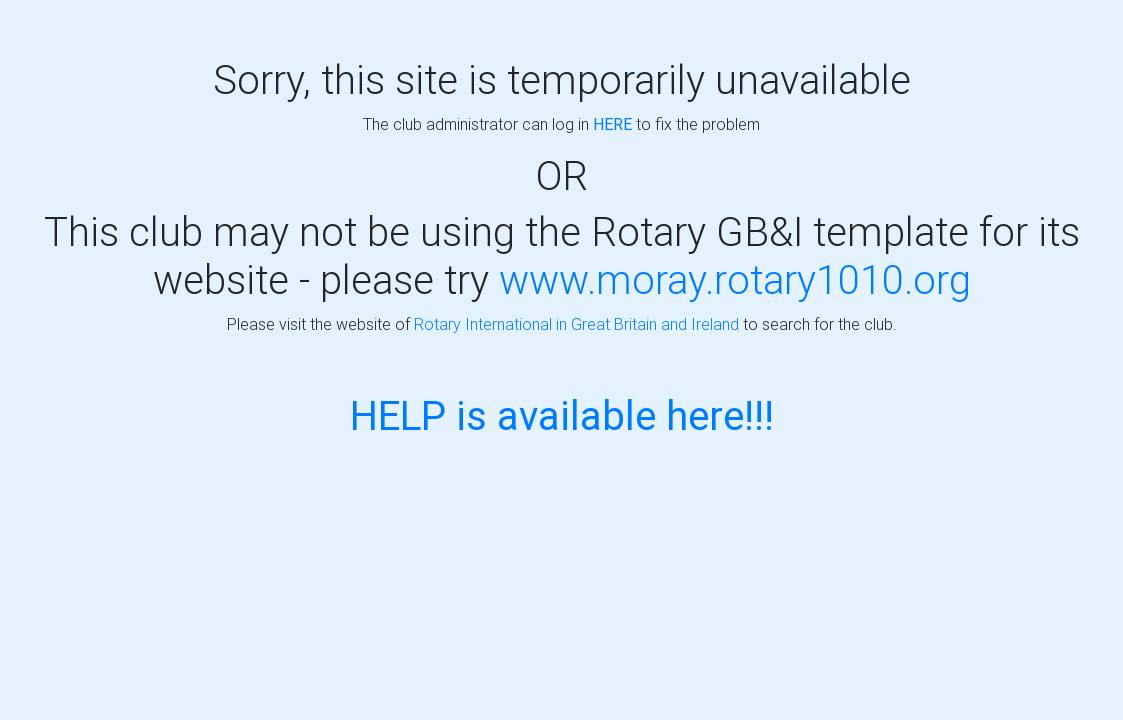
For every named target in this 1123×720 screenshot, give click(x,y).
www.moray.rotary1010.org (735, 279)
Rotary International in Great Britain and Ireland (576, 324)
